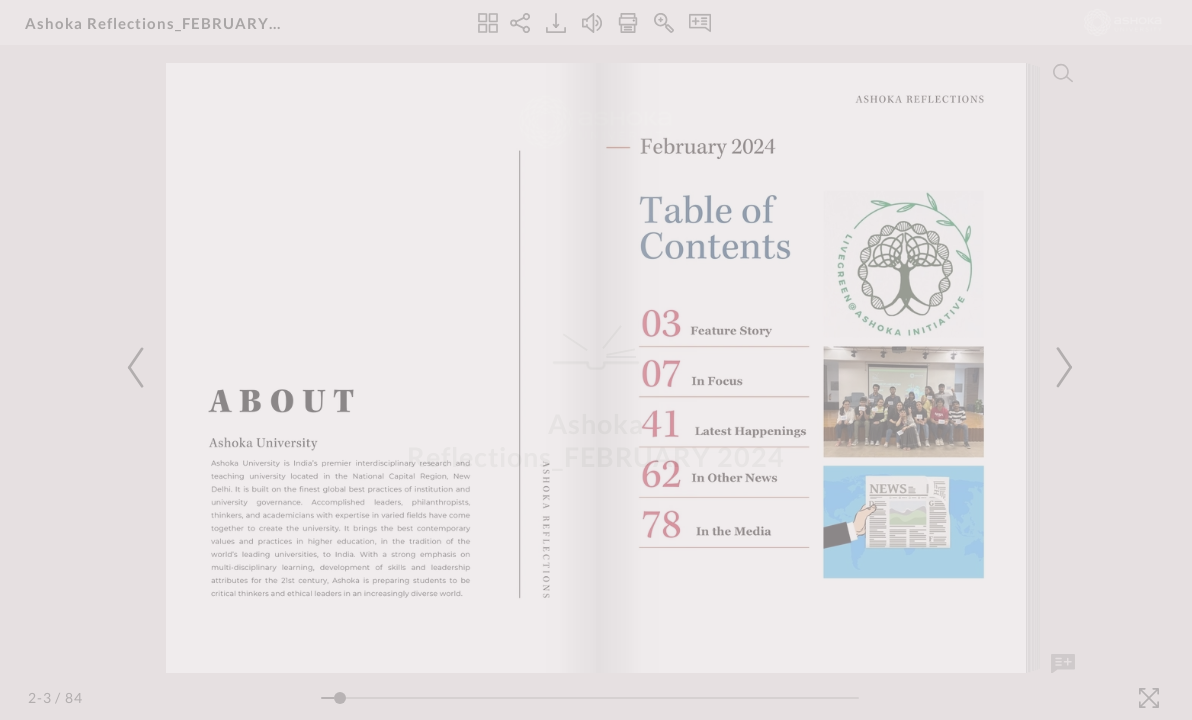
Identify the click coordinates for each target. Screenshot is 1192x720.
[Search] (1063, 73)
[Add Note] (1063, 664)
